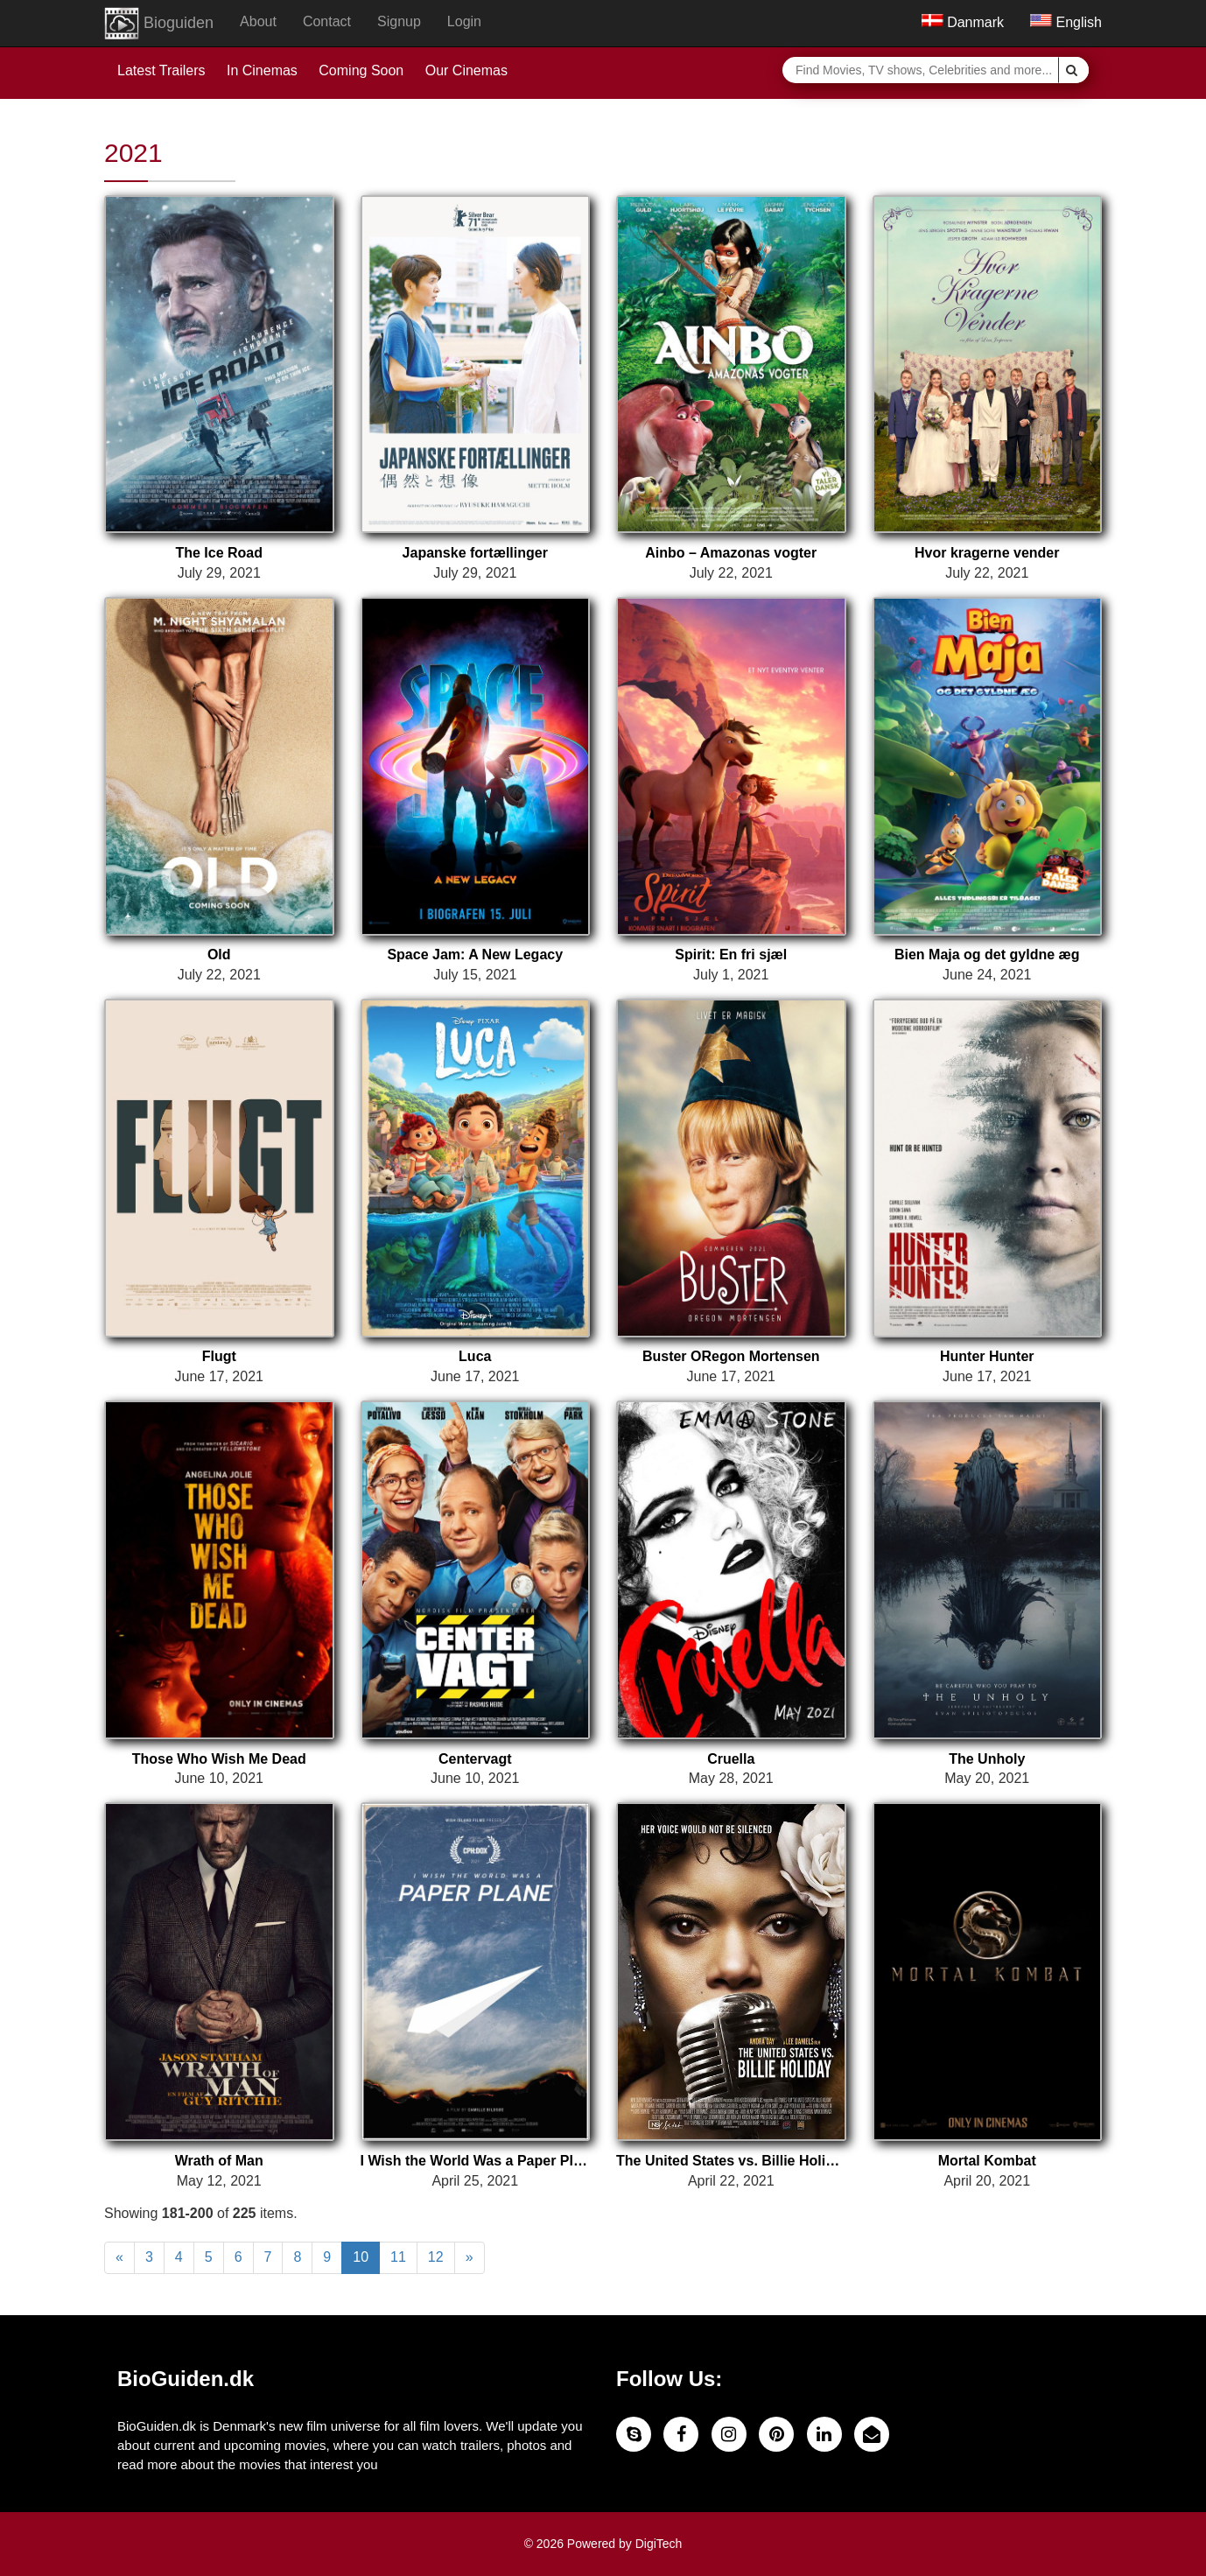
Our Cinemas (466, 70)
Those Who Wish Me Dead (219, 1758)
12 (436, 2257)
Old (219, 954)
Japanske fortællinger (475, 552)
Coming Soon (361, 70)
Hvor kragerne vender (987, 552)
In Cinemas (262, 70)
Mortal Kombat (987, 2160)
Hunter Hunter (987, 1356)
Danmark (963, 22)
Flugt (219, 1356)
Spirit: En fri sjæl (731, 954)
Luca (475, 1356)
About (258, 21)
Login (464, 21)
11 (398, 2257)
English (1066, 22)
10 (360, 2257)
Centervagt (475, 1758)
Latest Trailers (161, 70)
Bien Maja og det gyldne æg (987, 954)
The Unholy (987, 1758)
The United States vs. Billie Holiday (731, 2160)
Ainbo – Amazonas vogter (731, 552)
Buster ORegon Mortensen (731, 1356)
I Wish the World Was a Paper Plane (476, 2160)
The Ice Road (219, 552)
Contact (327, 21)
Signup (399, 21)
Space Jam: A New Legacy (475, 954)
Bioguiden (159, 23)
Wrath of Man (219, 2160)
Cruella (730, 1758)
